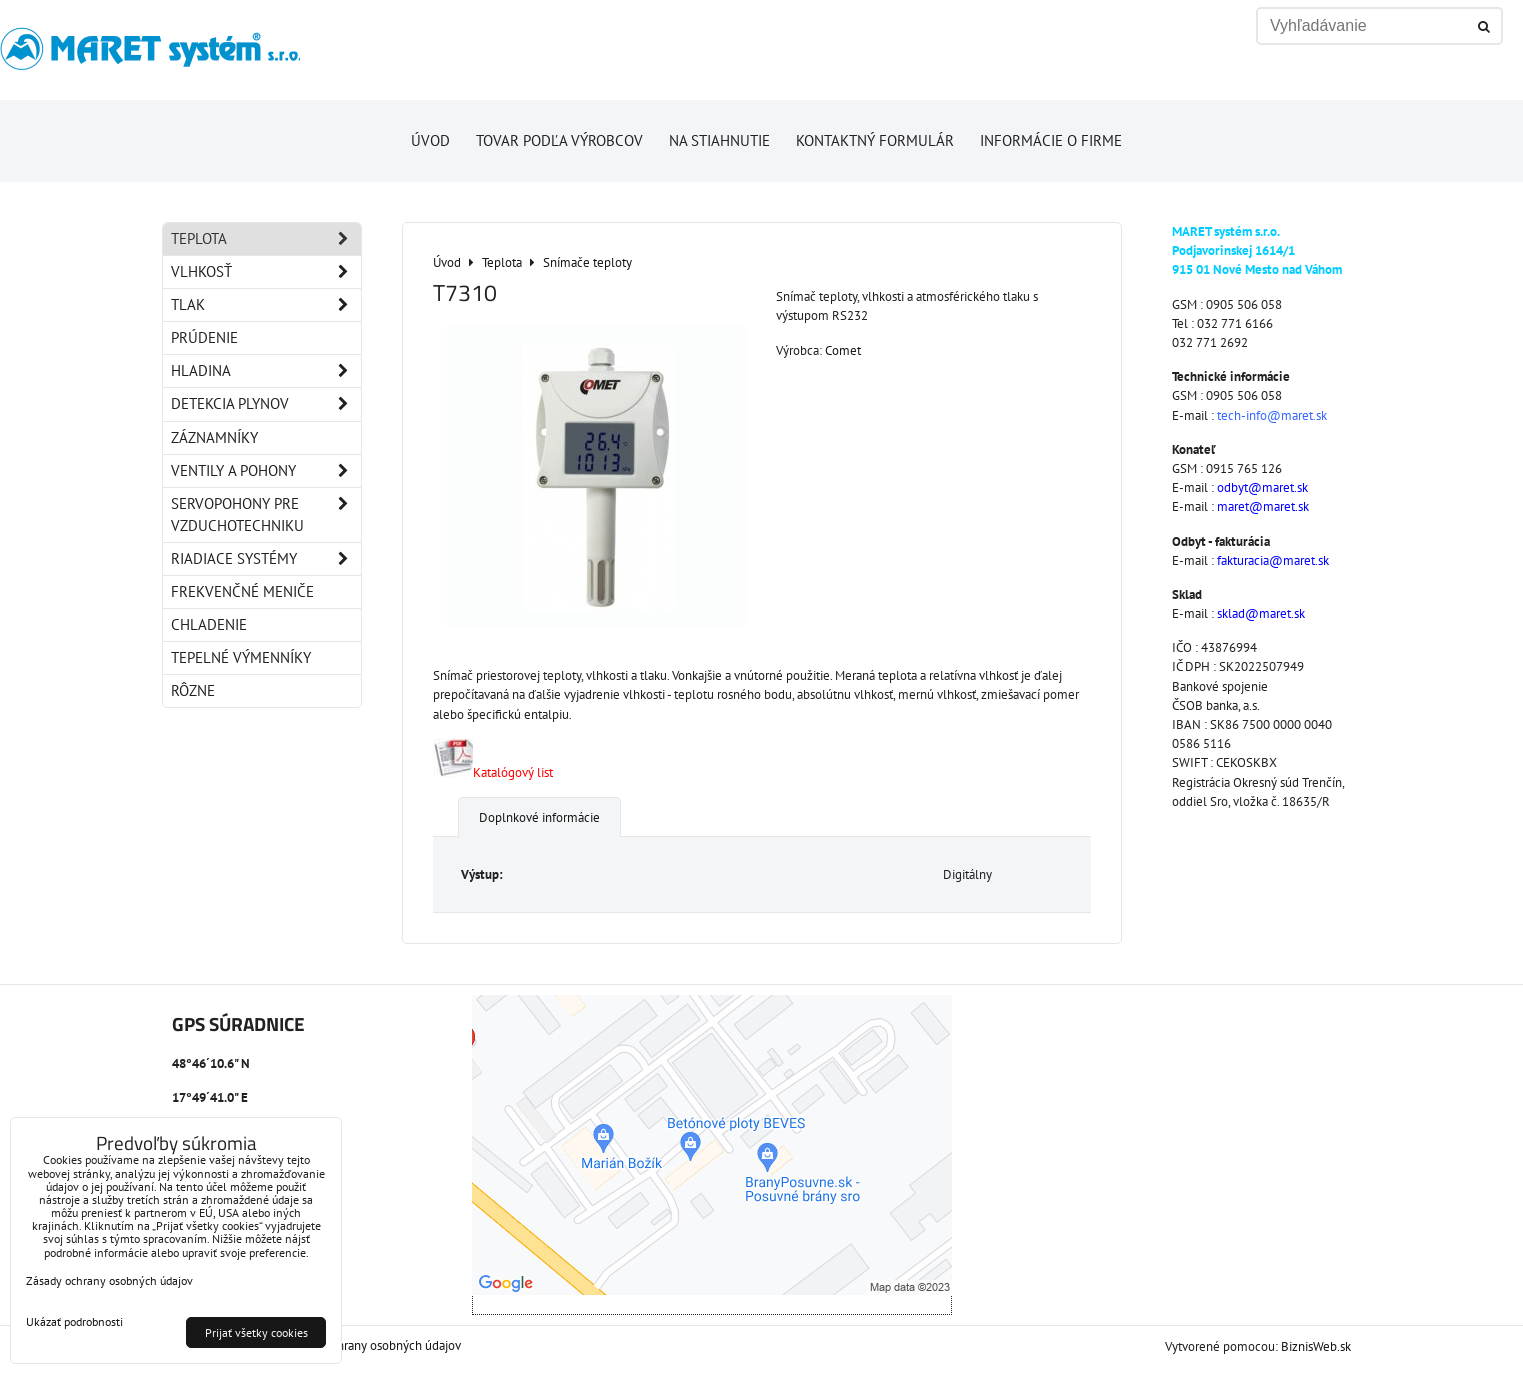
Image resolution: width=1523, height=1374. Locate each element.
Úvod (430, 140)
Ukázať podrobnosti (74, 1321)
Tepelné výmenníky (241, 657)
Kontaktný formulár (875, 140)
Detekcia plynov (266, 404)
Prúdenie (204, 337)
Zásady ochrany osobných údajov (372, 1345)
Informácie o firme (1051, 140)
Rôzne (193, 690)
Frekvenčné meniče (242, 591)
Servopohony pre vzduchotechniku (266, 515)
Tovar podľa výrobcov (559, 140)
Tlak (266, 305)
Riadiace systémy (266, 559)
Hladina (266, 371)
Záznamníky (214, 437)
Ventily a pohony (266, 471)
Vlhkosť (266, 272)
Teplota (266, 239)
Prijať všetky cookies (256, 1332)
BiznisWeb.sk (1316, 1346)
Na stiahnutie (719, 140)
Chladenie (209, 624)
